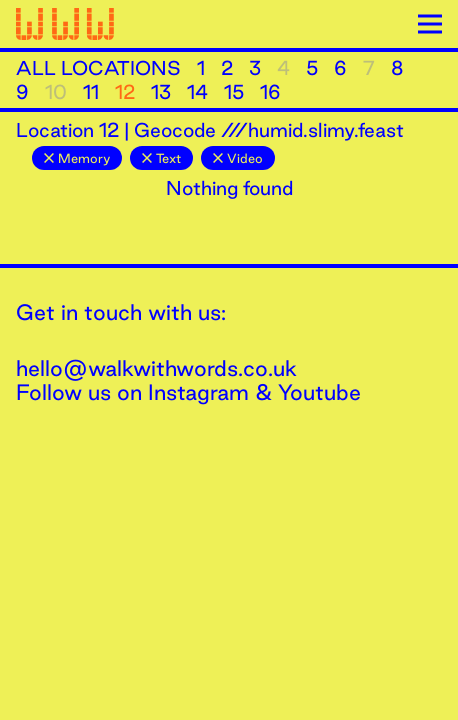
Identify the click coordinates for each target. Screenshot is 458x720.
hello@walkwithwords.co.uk (156, 368)
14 (197, 92)
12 (125, 92)
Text (161, 158)
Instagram (198, 392)
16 (270, 92)
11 (91, 92)
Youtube (319, 392)
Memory (77, 158)
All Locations (98, 68)
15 (234, 92)
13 (161, 92)
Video (238, 158)
